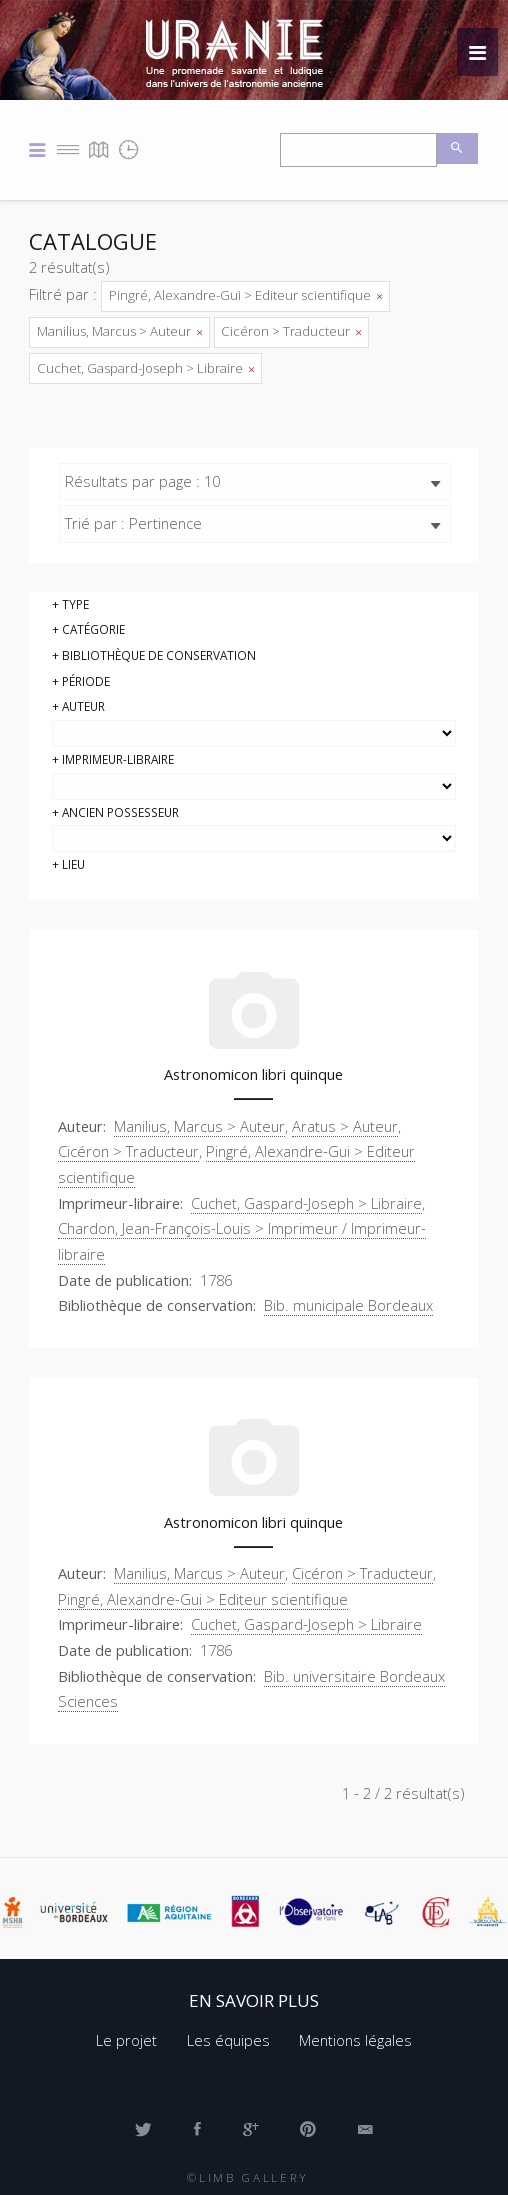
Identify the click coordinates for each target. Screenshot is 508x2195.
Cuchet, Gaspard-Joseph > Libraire (145, 368)
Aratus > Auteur (345, 1126)
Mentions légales (355, 2040)
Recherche (457, 148)
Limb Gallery (254, 2177)
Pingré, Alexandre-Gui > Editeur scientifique (245, 295)
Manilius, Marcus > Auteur (119, 331)
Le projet (126, 2040)
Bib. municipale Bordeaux (348, 1305)
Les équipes (228, 2040)
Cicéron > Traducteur (291, 331)
